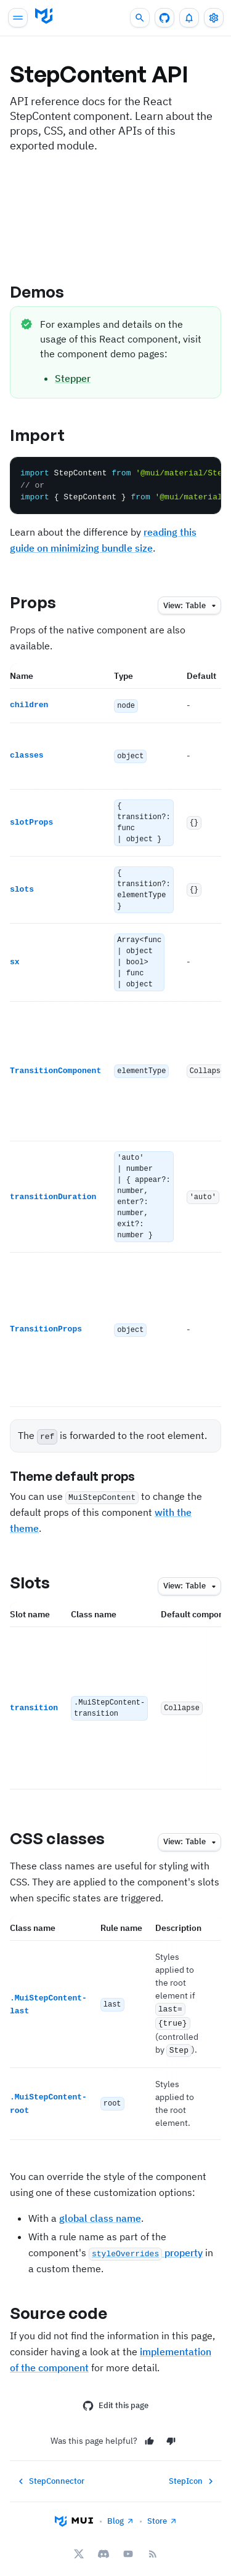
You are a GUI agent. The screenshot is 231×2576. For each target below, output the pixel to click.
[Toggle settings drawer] (214, 18)
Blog (120, 2513)
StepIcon (192, 2473)
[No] (170, 2433)
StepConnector (49, 2473)
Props (44, 602)
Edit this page (115, 2397)
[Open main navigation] (18, 18)
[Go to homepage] (43, 16)
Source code (69, 2305)
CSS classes (68, 1834)
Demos (48, 291)
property (146, 2244)
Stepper (73, 378)
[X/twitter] (79, 2546)
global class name (100, 2210)
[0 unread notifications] (189, 18)
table (191, 606)
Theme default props (83, 1472)
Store (162, 2513)
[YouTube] (128, 2546)
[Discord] (103, 2546)
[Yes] (149, 2433)
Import (48, 435)
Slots (40, 1578)
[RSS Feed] (153, 2546)
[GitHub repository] (164, 18)
